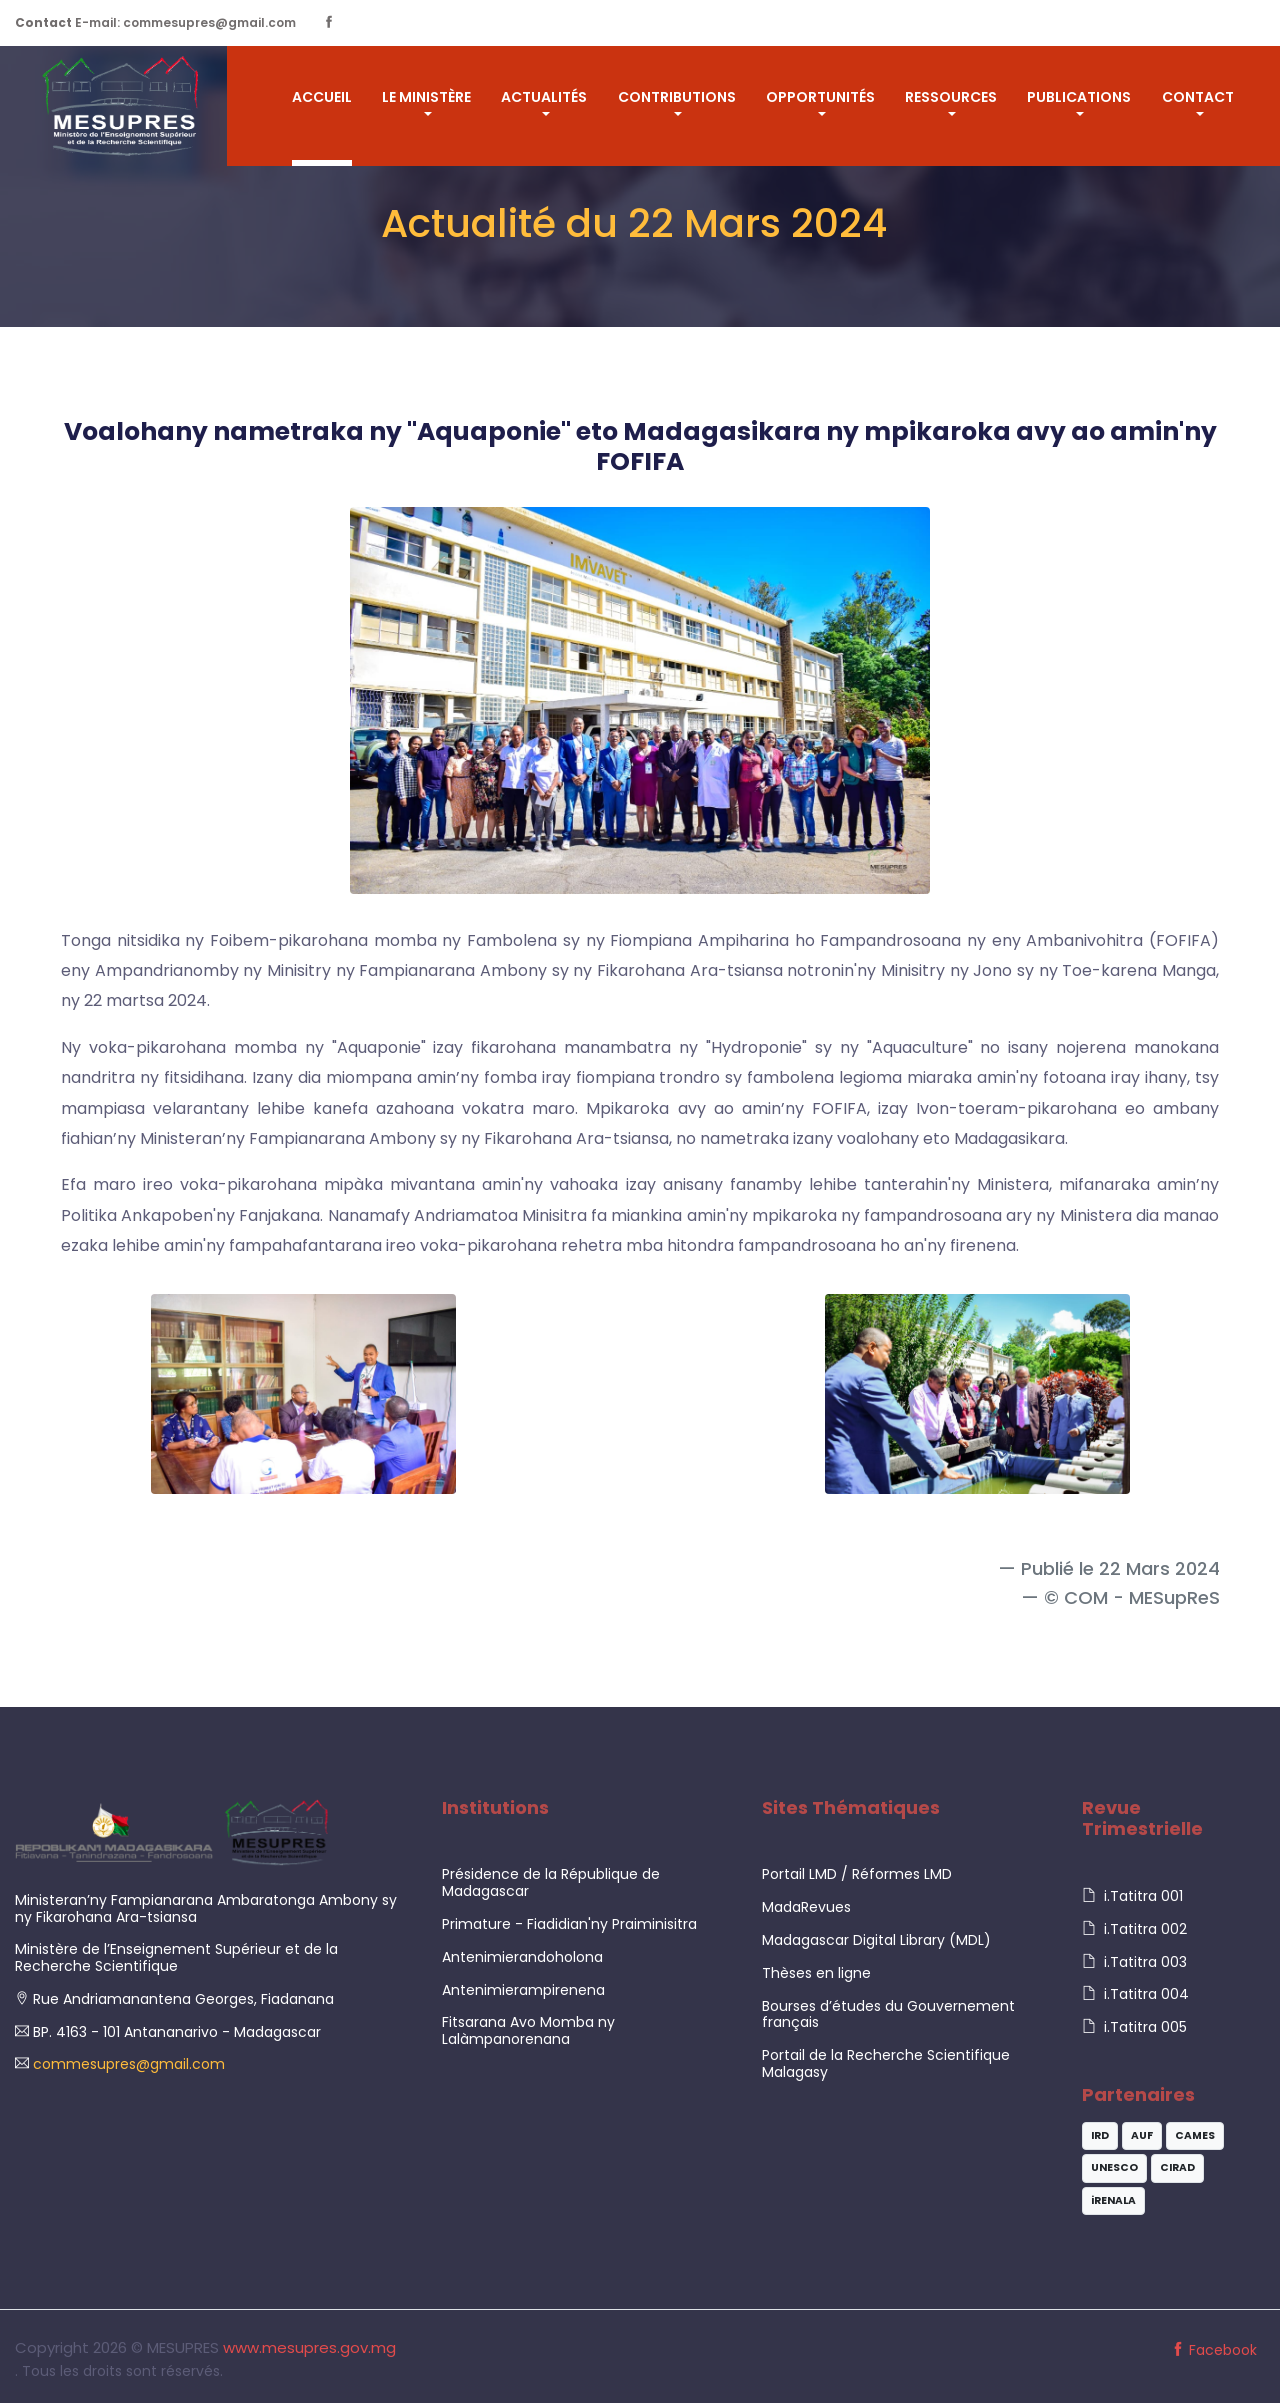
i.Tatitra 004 (1135, 1995)
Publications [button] (1079, 97)
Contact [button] (1198, 97)
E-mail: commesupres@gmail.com (155, 22)
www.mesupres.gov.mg (309, 2348)
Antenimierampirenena (523, 1990)
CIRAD (1177, 2168)
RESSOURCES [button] (951, 97)
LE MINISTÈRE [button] (426, 97)
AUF (1142, 2135)
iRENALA (1113, 2200)
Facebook (1214, 2351)
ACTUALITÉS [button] (544, 97)
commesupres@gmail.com (127, 2065)
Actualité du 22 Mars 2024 (634, 224)
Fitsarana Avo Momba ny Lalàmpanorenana (528, 2031)
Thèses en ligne (816, 1974)
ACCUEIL (322, 97)
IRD (1100, 2135)
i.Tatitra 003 (1134, 1962)
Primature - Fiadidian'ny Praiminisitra (569, 1925)
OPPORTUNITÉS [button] (820, 97)
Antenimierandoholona (522, 1958)
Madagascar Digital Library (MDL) (876, 1941)
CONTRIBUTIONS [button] (677, 97)
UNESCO (1114, 2168)
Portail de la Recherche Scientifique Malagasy (886, 2064)
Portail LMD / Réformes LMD (857, 1875)
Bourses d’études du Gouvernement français (888, 2014)
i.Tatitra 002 (1134, 1930)
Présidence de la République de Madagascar (551, 1883)
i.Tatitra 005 (1134, 2028)
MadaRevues (806, 1908)
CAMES (1195, 2135)
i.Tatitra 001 (1132, 1897)
